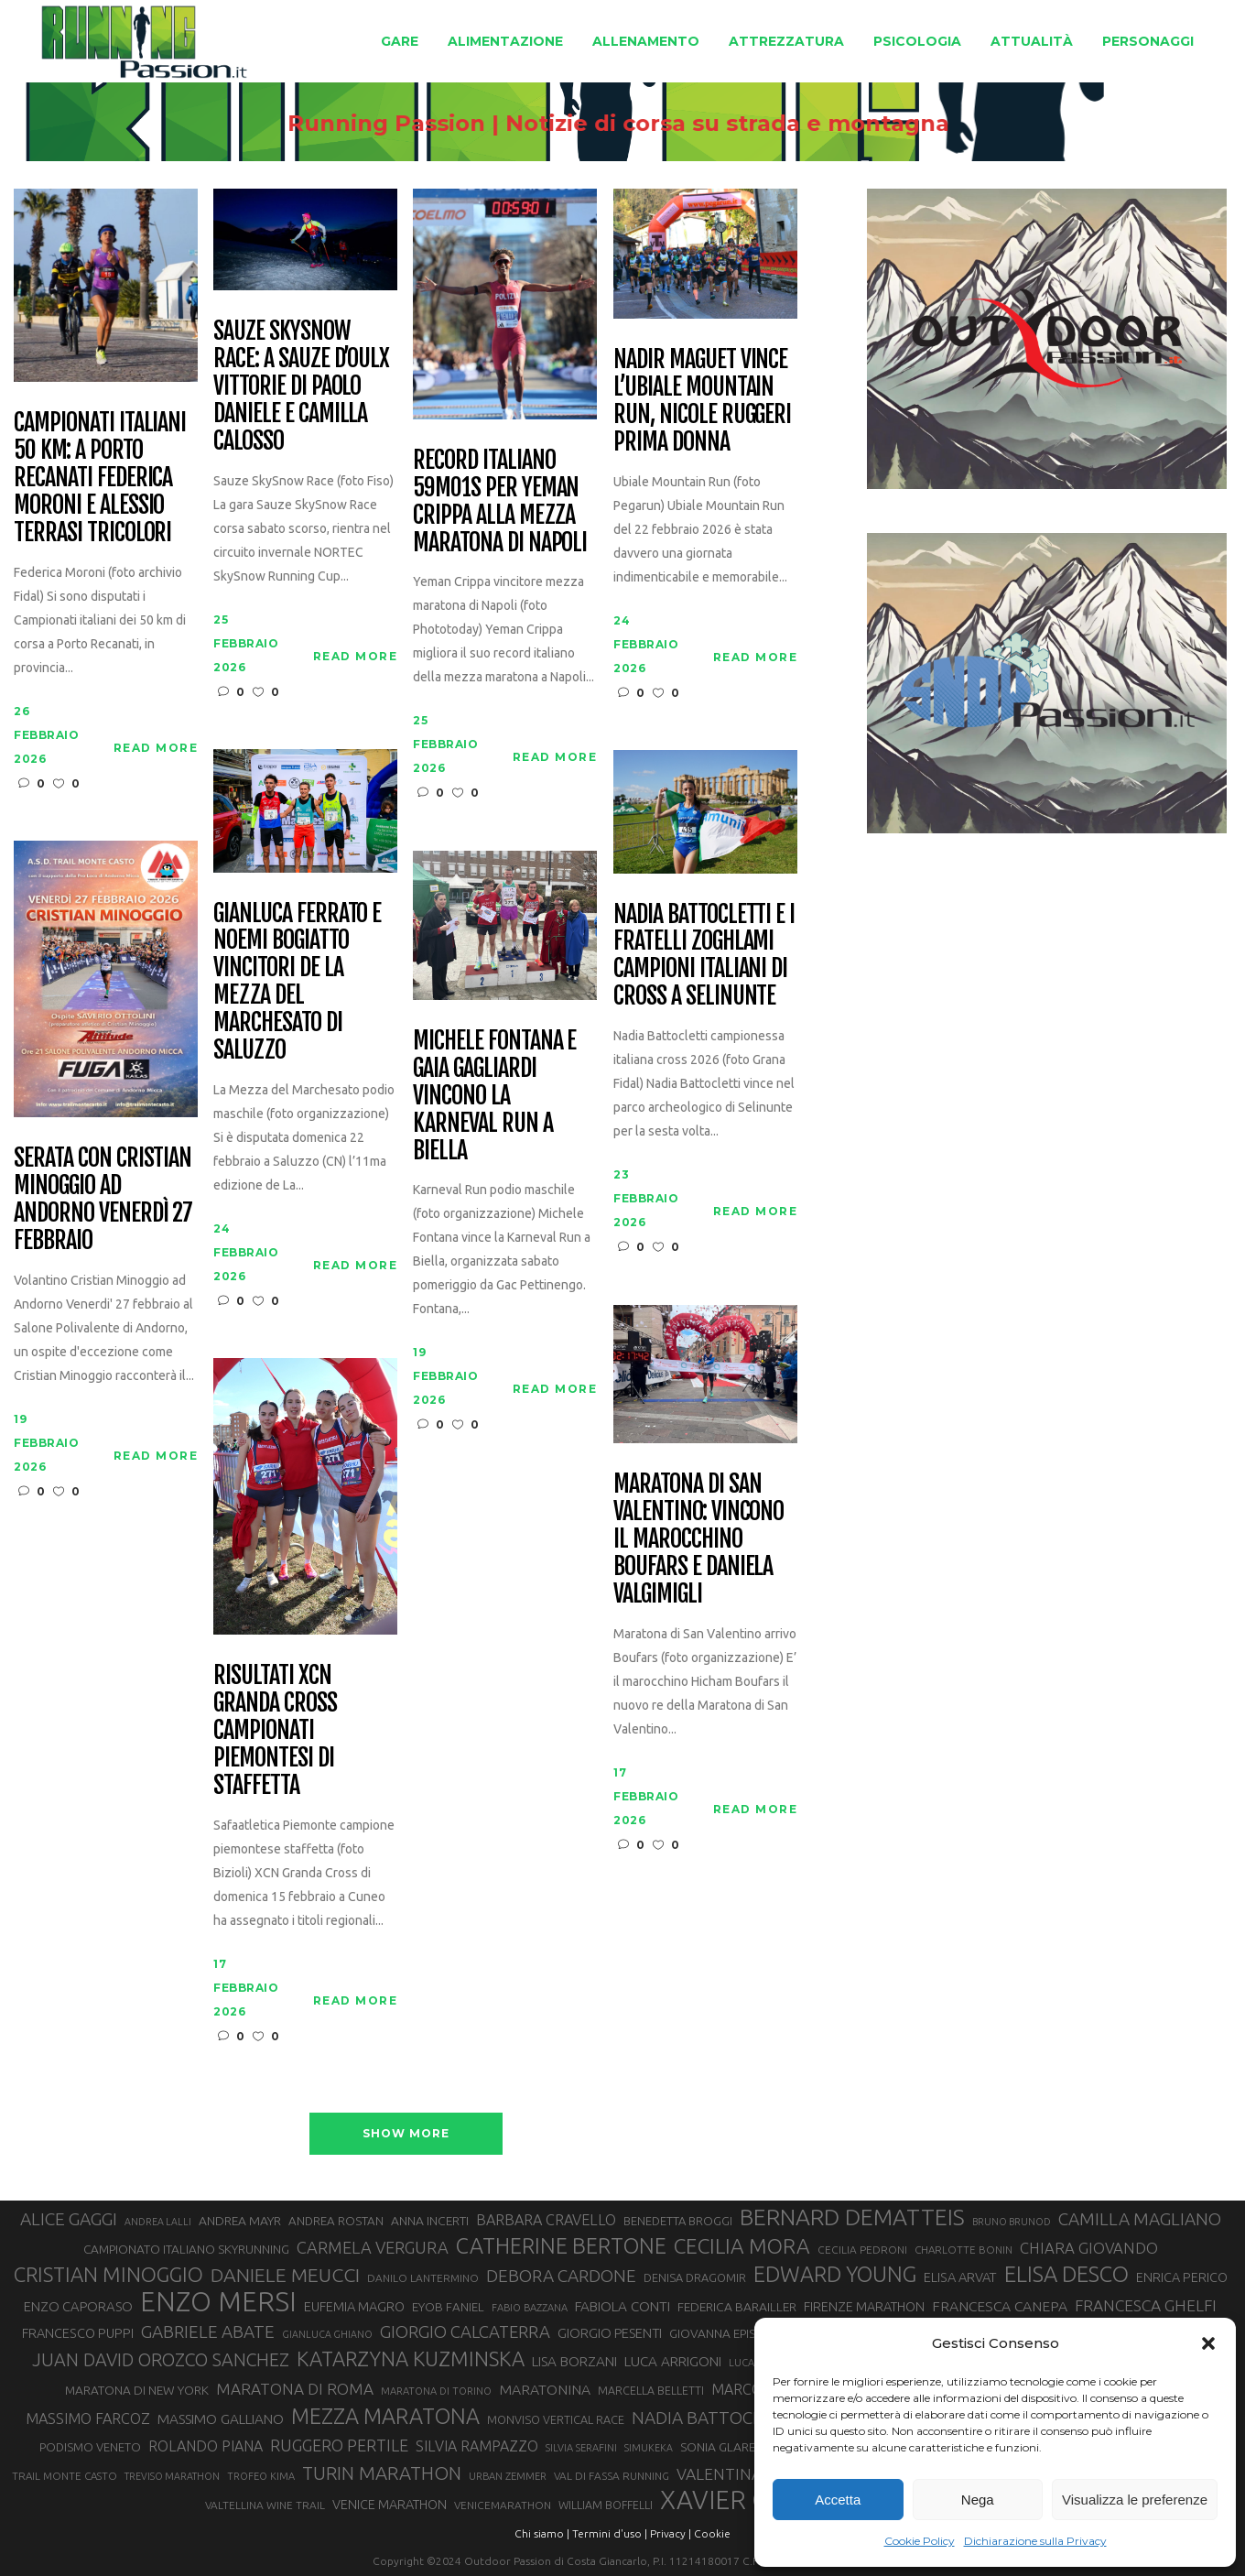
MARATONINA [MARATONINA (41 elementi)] (544, 2389)
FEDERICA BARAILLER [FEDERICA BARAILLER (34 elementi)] (736, 2306)
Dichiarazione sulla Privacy (1035, 2541)
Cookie (712, 2533)
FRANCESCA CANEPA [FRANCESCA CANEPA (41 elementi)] (999, 2306)
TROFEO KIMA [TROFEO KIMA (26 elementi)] (261, 2476)
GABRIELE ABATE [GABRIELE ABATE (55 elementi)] (208, 2331)
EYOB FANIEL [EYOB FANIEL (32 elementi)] (448, 2307)
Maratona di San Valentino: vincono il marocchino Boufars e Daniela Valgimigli (698, 1539)
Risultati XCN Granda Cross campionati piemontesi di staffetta (275, 1730)
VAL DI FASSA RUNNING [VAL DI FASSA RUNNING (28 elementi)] (611, 2476)
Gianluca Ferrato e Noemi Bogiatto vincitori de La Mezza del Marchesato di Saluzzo (297, 982)
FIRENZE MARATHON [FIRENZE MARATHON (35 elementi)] (864, 2306)
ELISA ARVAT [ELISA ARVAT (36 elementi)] (960, 2277)
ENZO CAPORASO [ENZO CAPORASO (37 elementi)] (78, 2306)
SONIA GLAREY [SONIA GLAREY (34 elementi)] (721, 2447)
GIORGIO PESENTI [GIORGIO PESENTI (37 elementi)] (610, 2333)
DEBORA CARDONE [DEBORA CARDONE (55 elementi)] (561, 2276)
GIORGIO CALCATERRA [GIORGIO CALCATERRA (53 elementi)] (465, 2332)
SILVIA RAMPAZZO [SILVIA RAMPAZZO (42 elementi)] (477, 2446)
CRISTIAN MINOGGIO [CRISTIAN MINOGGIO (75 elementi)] (108, 2274)
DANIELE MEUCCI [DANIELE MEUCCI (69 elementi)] (285, 2275)
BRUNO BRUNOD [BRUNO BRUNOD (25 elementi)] (1011, 2221)
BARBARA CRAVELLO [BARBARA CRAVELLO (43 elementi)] (546, 2220)
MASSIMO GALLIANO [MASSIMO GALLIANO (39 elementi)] (220, 2419)
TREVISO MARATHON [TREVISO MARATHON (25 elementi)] (172, 2476)
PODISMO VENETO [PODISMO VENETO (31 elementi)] (90, 2446)
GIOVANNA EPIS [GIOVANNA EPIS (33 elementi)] (712, 2333)
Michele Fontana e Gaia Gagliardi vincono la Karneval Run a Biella (494, 1095)
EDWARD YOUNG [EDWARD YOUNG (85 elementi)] (834, 2274)
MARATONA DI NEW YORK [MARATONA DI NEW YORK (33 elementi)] (137, 2390)
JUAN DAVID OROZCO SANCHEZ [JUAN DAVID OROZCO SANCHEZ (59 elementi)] (160, 2360)
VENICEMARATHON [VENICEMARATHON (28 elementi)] (502, 2505)
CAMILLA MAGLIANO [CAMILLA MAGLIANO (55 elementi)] (1139, 2219)
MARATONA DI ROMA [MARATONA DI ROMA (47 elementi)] (295, 2388)
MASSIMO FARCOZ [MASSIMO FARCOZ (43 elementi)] (88, 2418)
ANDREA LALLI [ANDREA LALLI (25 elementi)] (157, 2221)
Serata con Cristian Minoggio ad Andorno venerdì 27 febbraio (103, 1200)
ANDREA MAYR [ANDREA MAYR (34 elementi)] (240, 2220)
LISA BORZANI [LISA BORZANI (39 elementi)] (574, 2361)
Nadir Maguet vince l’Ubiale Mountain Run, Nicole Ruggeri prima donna (702, 401)
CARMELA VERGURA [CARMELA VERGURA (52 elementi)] (373, 2247)
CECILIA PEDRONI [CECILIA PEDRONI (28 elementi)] (862, 2249)
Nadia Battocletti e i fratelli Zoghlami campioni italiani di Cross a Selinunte (704, 956)
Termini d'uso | (609, 2533)
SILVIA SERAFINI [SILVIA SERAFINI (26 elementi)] (581, 2447)
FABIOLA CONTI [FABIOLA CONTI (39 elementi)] (622, 2306)
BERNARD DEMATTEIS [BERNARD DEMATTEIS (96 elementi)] (852, 2217)
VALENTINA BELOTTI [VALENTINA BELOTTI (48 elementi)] (752, 2474)
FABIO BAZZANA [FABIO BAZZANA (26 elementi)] (530, 2307)
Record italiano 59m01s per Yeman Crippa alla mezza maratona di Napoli (500, 502)
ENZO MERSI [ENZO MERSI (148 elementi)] (218, 2302)
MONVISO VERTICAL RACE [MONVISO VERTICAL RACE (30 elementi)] (555, 2419)
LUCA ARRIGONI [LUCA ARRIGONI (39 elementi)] (672, 2361)
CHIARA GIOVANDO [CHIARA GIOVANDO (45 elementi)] (1089, 2247)
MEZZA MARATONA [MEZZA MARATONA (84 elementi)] (385, 2416)
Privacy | (670, 2533)
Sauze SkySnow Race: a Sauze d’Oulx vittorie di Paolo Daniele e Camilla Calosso (301, 386)
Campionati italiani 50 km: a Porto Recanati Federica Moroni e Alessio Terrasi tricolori (100, 477)
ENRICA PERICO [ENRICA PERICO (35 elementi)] (1182, 2277)
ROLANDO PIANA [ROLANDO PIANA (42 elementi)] (205, 2446)
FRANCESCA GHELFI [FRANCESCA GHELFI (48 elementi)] (1146, 2305)
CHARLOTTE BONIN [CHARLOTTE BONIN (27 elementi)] (963, 2249)
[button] (1208, 2343)
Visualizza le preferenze (1134, 2499)
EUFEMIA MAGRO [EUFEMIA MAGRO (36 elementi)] (354, 2306)
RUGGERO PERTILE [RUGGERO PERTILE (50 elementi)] (339, 2445)
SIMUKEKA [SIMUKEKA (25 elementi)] (648, 2447)
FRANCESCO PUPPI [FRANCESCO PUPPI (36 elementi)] (78, 2333)
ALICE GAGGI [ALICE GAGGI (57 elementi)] (68, 2219)
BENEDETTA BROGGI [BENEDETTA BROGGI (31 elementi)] (677, 2220)
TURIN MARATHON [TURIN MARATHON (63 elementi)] (381, 2473)
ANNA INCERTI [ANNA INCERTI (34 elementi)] (430, 2220)
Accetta (838, 2499)
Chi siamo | (541, 2533)
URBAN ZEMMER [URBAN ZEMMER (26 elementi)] (508, 2476)
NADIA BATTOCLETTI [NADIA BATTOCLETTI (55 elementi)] (715, 2418)
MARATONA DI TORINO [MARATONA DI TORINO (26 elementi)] (436, 2391)
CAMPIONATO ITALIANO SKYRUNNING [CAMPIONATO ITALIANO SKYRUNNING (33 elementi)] (186, 2249)
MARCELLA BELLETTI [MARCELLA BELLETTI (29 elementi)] (651, 2390)
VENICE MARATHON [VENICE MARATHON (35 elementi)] (389, 2504)
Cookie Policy (919, 2541)
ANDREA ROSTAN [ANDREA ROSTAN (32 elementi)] (336, 2221)
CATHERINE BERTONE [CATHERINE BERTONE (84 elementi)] (561, 2245)
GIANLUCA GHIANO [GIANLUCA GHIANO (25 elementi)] (327, 2334)
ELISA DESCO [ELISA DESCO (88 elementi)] (1066, 2275)
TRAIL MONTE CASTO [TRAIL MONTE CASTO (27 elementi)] (64, 2476)
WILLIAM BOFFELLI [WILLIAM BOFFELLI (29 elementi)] (605, 2504)
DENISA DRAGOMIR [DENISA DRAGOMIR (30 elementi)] (695, 2277)
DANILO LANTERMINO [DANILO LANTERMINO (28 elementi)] (423, 2278)
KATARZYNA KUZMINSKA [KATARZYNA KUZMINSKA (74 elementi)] (411, 2358)
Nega (977, 2499)
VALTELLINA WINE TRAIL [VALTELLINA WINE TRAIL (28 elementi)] (265, 2505)
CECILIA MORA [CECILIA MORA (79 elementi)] (742, 2245)
